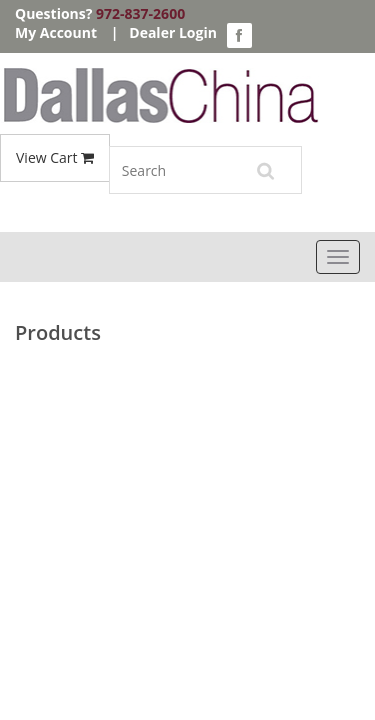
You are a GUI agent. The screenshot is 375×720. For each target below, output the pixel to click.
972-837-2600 (140, 13)
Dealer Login (173, 32)
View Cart (55, 157)
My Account (56, 32)
